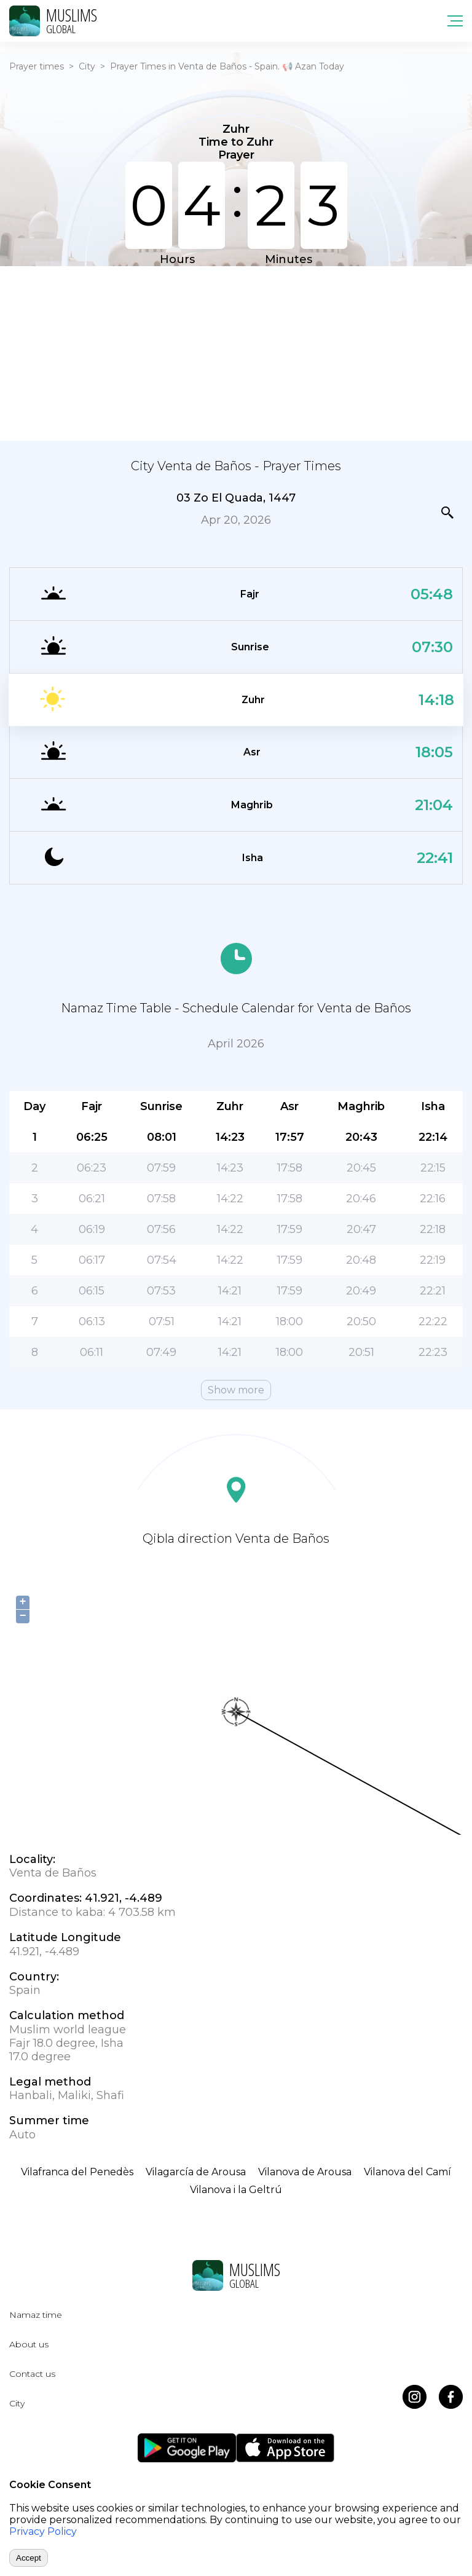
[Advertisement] (236, 352)
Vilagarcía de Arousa (196, 2172)
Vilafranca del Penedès (77, 2172)
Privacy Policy (43, 2531)
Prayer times (36, 66)
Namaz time (35, 2314)
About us (29, 2344)
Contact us (32, 2373)
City (87, 66)
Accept (28, 2557)
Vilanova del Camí (407, 2172)
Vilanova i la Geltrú (236, 2190)
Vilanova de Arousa (305, 2172)
